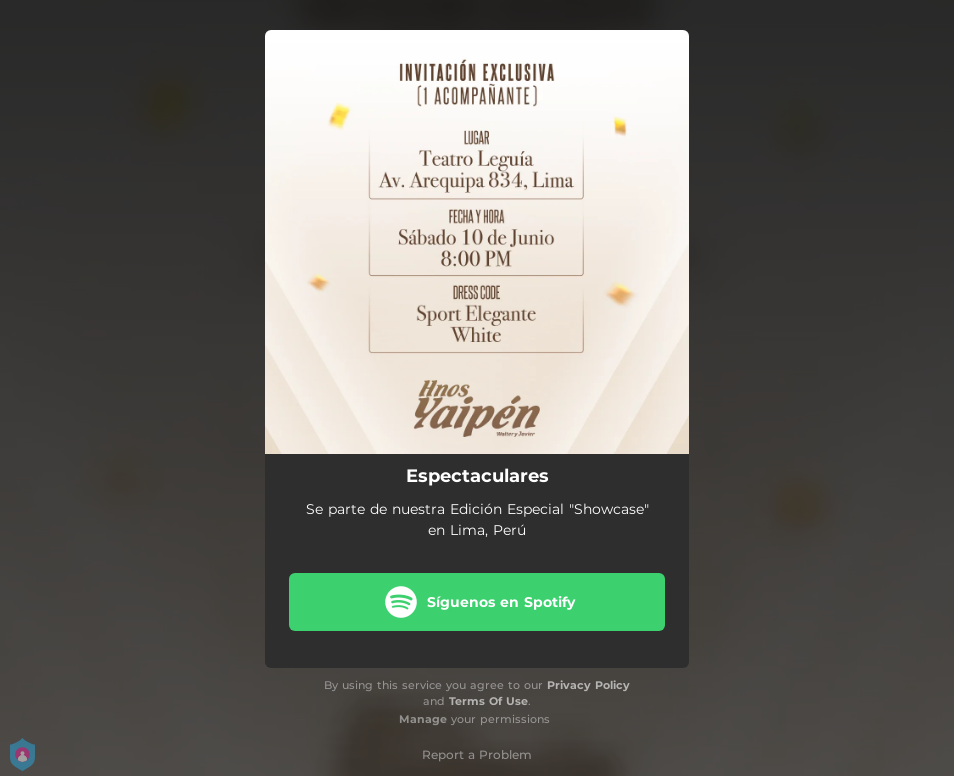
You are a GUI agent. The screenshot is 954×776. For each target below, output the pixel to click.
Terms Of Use (488, 701)
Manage (423, 719)
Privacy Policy (588, 685)
